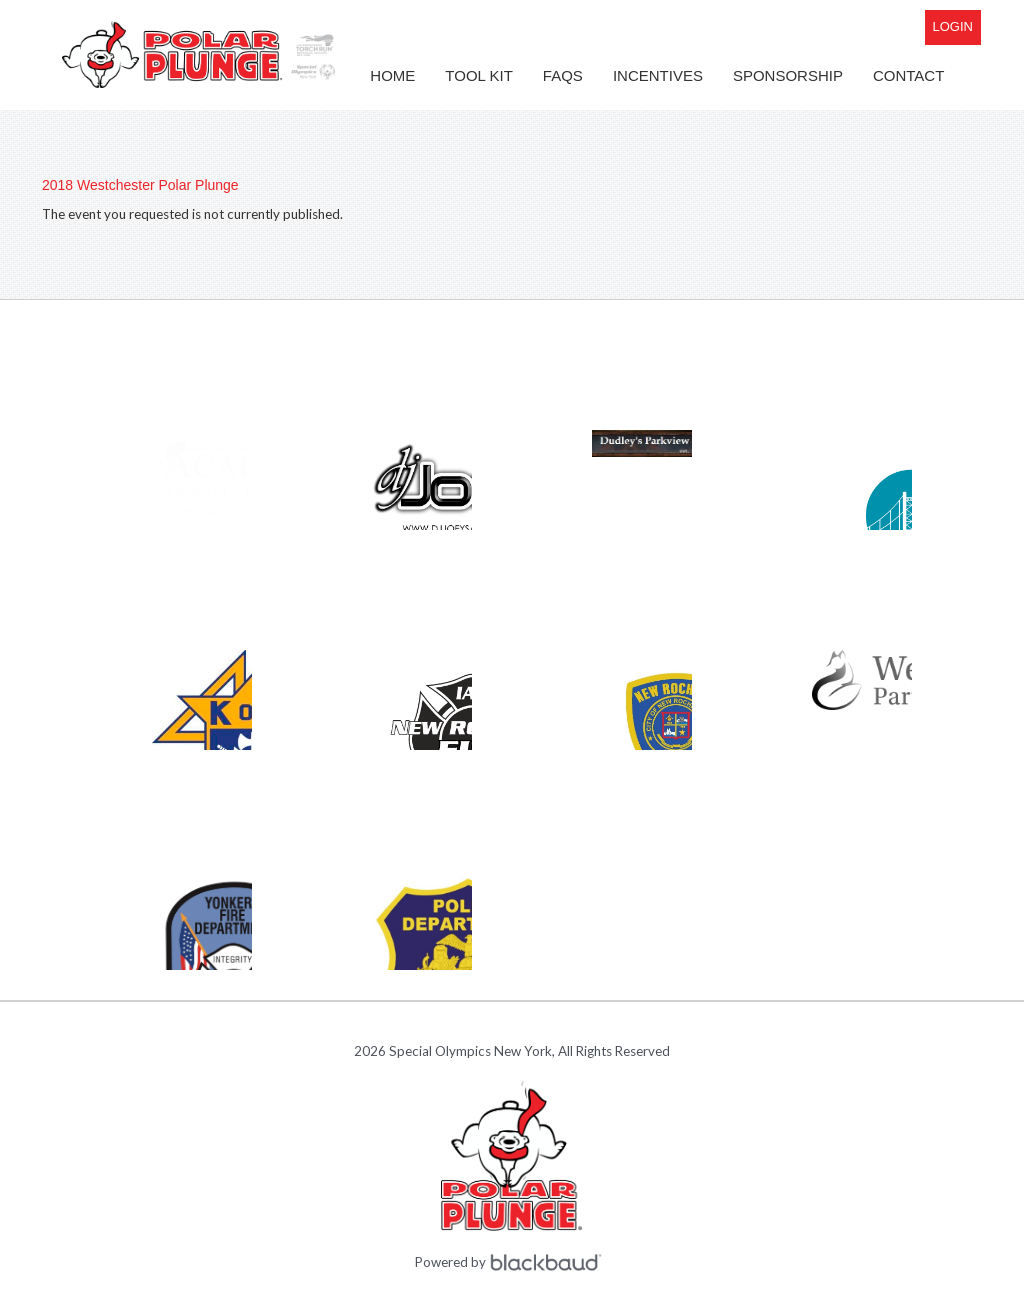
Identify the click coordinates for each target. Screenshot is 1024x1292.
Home (392, 75)
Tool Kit (479, 75)
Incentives (658, 75)
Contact (908, 75)
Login (953, 26)
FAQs (563, 75)
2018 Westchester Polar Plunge (140, 185)
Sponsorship (788, 75)
